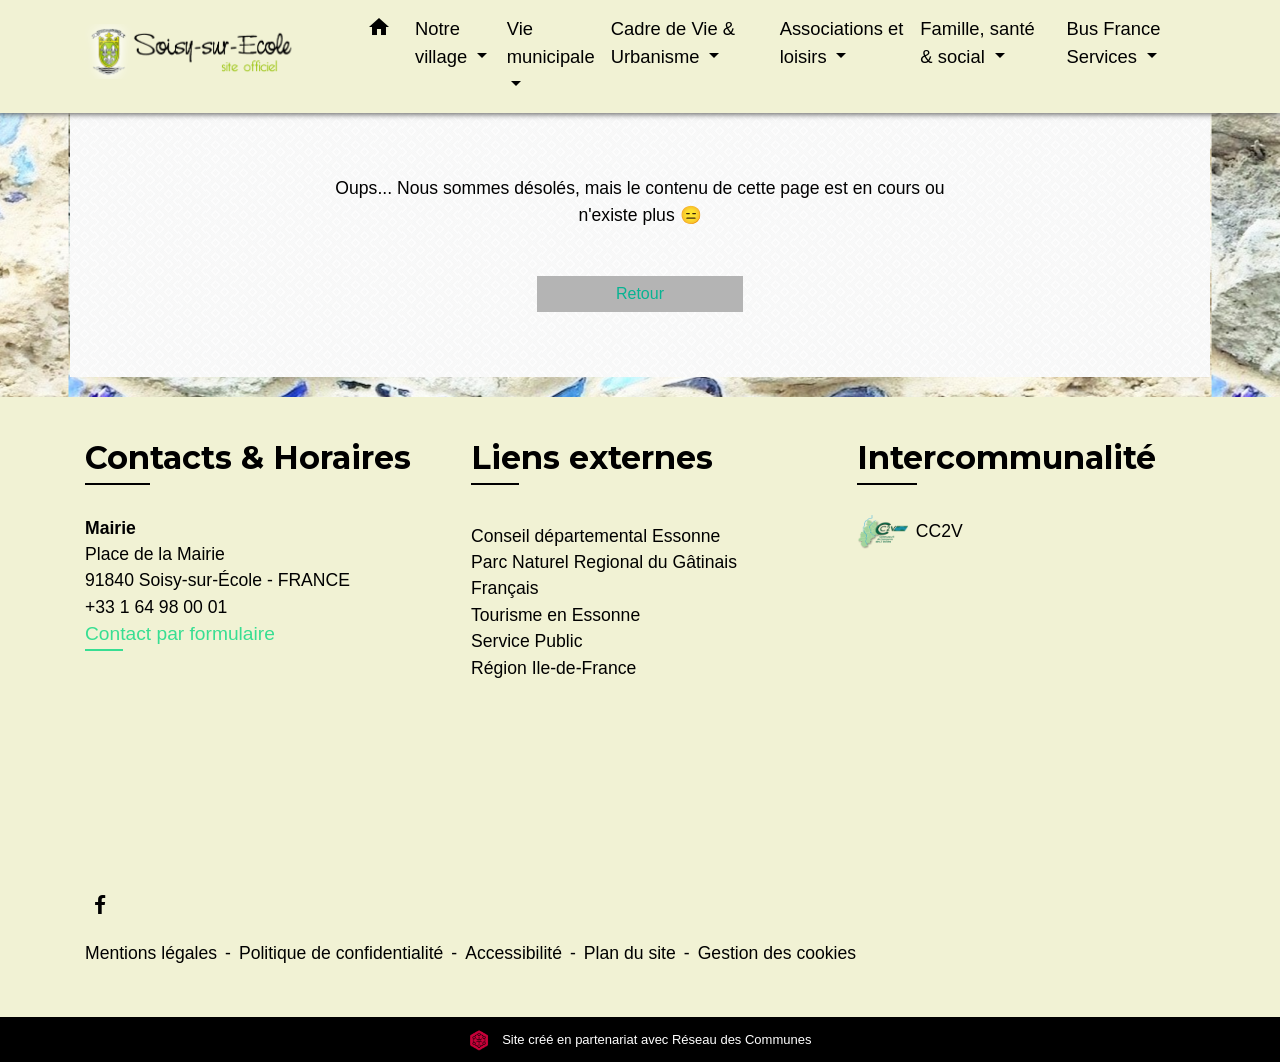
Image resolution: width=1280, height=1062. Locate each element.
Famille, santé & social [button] (977, 42)
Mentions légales (151, 953)
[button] (379, 31)
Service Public (526, 641)
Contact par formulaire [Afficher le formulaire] (180, 633)
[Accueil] (210, 56)
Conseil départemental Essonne (595, 536)
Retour (640, 293)
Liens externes (592, 457)
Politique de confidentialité (341, 953)
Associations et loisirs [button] (842, 42)
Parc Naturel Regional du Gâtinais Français (604, 575)
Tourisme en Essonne (555, 615)
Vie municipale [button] (551, 42)
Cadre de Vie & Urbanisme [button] (673, 42)
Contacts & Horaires (248, 458)
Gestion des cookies (777, 953)
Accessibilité (513, 953)
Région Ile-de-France (553, 668)
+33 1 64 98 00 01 (156, 607)
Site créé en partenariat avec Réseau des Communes (640, 1039)
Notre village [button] (443, 42)
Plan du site (630, 953)
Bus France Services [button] (1113, 42)
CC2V (910, 532)
